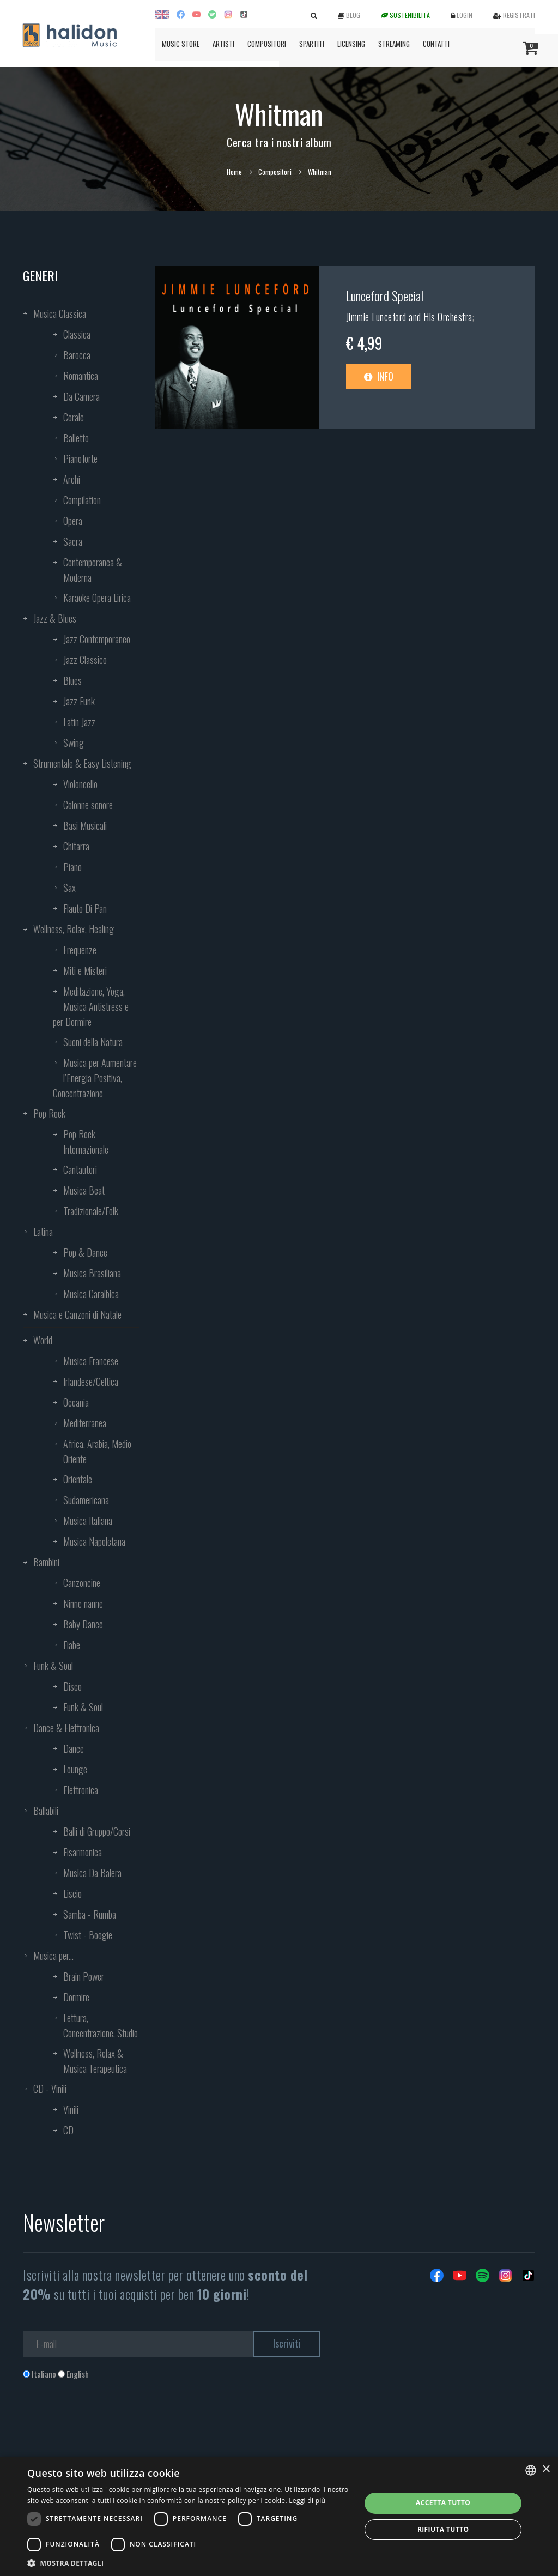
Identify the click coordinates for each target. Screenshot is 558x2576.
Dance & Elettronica (66, 1728)
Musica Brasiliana (92, 1273)
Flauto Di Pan (85, 908)
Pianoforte (80, 458)
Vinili (70, 2109)
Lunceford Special (384, 295)
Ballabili (45, 1810)
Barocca (76, 355)
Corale (73, 417)
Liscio (72, 1893)
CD (68, 2130)
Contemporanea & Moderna (92, 569)
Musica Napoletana (94, 1541)
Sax (69, 887)
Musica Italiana (87, 1520)
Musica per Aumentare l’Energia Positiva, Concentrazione (95, 1077)
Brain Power (83, 1976)
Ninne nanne (83, 1603)
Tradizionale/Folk (90, 1211)
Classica (76, 334)
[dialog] (279, 2516)
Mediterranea (84, 1423)
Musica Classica (59, 313)
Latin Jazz (79, 722)
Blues (72, 680)
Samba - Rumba (89, 1914)
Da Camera (81, 396)
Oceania (76, 1402)
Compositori (266, 43)
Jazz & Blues (54, 618)
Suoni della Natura (93, 1042)
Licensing (351, 43)
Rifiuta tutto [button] (443, 2529)
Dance (73, 1748)
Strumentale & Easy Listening (82, 763)
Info (378, 376)
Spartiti (311, 43)
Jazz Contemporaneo (96, 639)
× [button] (546, 2469)
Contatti (436, 43)
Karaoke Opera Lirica (97, 597)
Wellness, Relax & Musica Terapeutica (95, 2061)
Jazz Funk (79, 701)
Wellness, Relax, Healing (73, 929)
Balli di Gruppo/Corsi (96, 1831)
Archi (71, 479)
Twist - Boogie (87, 1935)
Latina (43, 1231)
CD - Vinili (49, 2089)
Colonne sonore (88, 805)
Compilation (82, 500)
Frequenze (79, 950)
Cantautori (80, 1169)
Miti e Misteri (85, 970)
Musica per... (53, 1955)
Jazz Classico (85, 660)
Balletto (76, 438)
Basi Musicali (85, 825)
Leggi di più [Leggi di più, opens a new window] (307, 2500)
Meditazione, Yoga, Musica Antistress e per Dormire (91, 1006)
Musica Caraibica (91, 1294)
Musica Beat (84, 1190)
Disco (72, 1686)
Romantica (80, 376)
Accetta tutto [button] (443, 2502)
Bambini (46, 1562)
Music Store (180, 43)
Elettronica (80, 1790)
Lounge (75, 1769)
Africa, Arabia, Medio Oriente (97, 1451)
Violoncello (80, 784)
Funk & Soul (53, 1665)
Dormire (76, 1997)
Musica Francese (90, 1361)
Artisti (223, 43)
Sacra (72, 541)
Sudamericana (86, 1500)
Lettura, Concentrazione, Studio (100, 2025)
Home (234, 171)
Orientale (77, 1479)
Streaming (394, 43)
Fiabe (71, 1645)
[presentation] (106, 2424)
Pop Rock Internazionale (85, 1141)
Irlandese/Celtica (90, 1381)
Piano (72, 867)
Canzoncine (81, 1583)
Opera (72, 521)
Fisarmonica (82, 1852)
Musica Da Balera (92, 1873)
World (42, 1340)
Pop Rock (49, 1113)
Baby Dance (83, 1624)
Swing (73, 742)
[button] (189, 2562)
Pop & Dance (85, 1252)
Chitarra (76, 846)
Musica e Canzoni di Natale (77, 1314)
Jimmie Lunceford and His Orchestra (409, 317)
